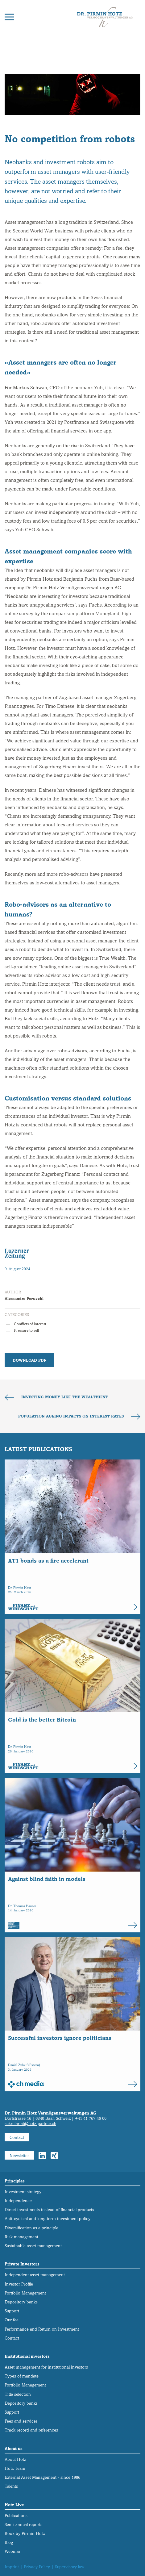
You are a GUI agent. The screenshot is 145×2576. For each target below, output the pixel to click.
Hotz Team (15, 2468)
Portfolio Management (25, 2293)
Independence (18, 2201)
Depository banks (21, 2302)
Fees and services (21, 2421)
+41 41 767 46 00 (90, 2118)
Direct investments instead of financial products (49, 2210)
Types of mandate (22, 2376)
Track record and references (31, 2430)
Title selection (18, 2394)
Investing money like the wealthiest (64, 1397)
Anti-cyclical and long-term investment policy (47, 2219)
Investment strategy (23, 2192)
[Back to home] (104, 17)
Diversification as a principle (31, 2228)
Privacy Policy (37, 2567)
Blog (9, 2542)
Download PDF (29, 1360)
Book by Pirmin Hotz (25, 2533)
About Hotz (15, 2459)
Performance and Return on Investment (42, 2329)
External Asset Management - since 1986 (42, 2477)
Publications (16, 2516)
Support (12, 2311)
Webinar (12, 2551)
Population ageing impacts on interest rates (71, 1416)
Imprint (12, 2567)
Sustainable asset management (33, 2246)
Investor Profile (19, 2284)
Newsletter (19, 2156)
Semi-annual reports (23, 2525)
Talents (11, 2486)
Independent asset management (35, 2275)
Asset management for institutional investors (46, 2367)
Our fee (12, 2320)
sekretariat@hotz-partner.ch (30, 2124)
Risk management (21, 2237)
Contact (17, 2137)
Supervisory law (69, 2567)
